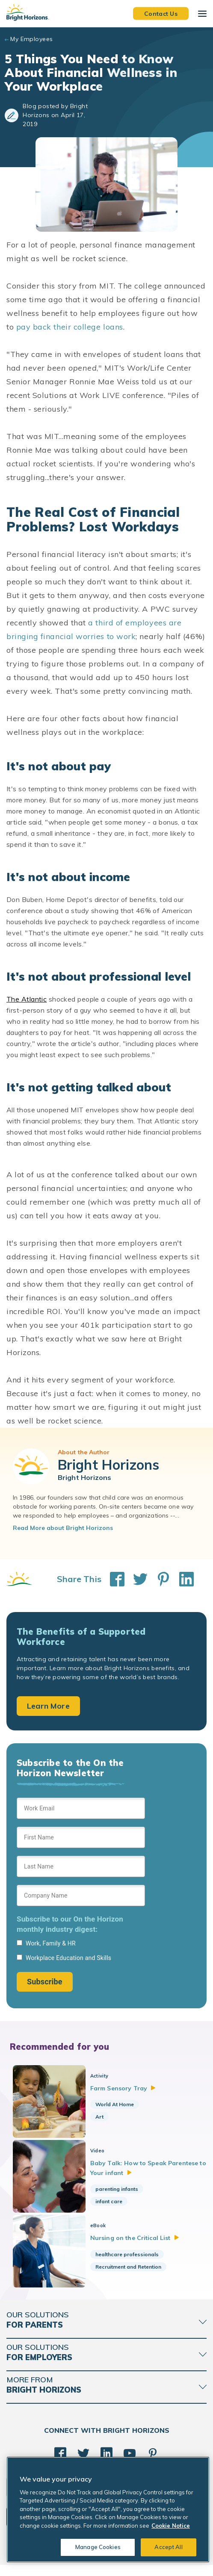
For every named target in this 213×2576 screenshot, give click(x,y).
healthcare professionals (131, 2261)
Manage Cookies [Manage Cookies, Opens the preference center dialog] (98, 2547)
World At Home (118, 2104)
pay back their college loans (69, 327)
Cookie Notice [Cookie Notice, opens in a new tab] (170, 2525)
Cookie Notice (59, 2563)
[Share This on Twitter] (136, 1579)
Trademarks (156, 2563)
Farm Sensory (127, 2088)
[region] (108, 2509)
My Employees (31, 39)
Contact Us (161, 13)
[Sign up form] (81, 1895)
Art (103, 2116)
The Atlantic (26, 999)
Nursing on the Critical (138, 2245)
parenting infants (120, 2193)
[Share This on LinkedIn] (182, 1579)
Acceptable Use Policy (109, 2563)
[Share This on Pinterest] (159, 1579)
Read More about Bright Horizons (63, 1528)
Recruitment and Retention (132, 2274)
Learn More (48, 1706)
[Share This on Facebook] (112, 1579)
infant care (112, 2205)
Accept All (168, 2547)
